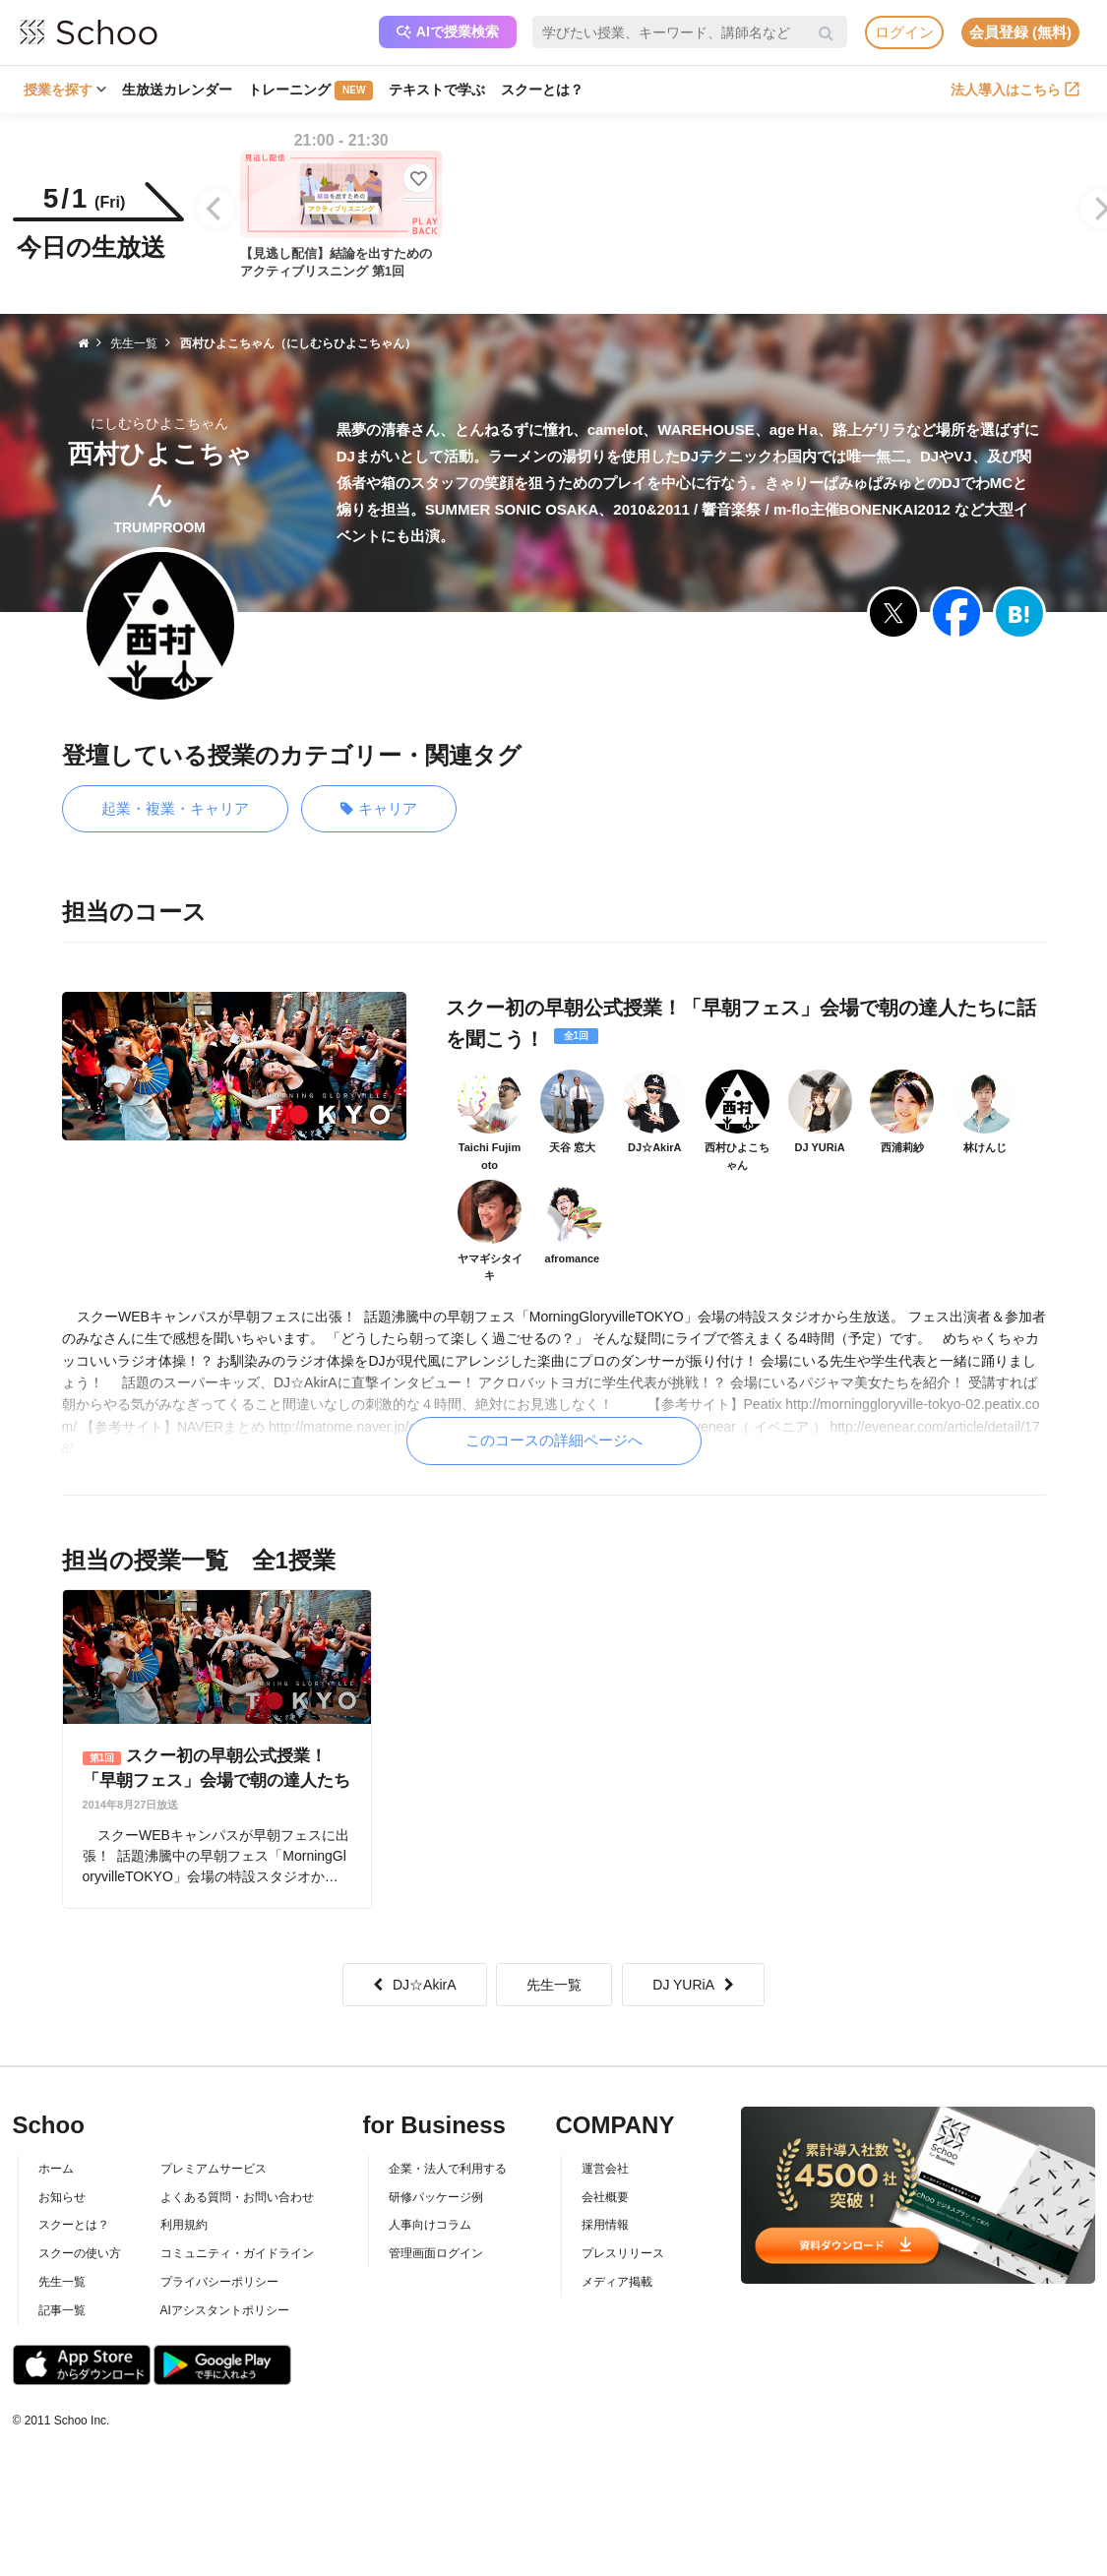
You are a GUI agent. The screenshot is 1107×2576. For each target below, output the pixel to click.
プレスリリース (623, 2253)
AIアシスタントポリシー (224, 2310)
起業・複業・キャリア (175, 808)
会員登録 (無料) (1020, 32)
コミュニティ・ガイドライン (237, 2253)
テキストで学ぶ (437, 89)
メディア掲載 (617, 2282)
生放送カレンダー (177, 89)
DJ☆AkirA (415, 1984)
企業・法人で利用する (448, 2169)
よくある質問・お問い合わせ (237, 2197)
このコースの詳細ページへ (554, 1440)
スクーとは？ (542, 89)
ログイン (904, 32)
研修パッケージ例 (436, 2197)
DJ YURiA (693, 1984)
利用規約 (184, 2225)
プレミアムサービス (213, 2169)
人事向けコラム (430, 2225)
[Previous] (215, 208)
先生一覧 (554, 1985)
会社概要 (605, 2197)
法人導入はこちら (1015, 89)
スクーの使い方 (79, 2253)
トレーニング (310, 90)
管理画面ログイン (436, 2253)
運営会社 (605, 2169)
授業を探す (65, 89)
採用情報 (605, 2225)
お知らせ (62, 2197)
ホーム (56, 2169)
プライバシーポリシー (219, 2282)
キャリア (378, 809)
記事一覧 (62, 2310)
